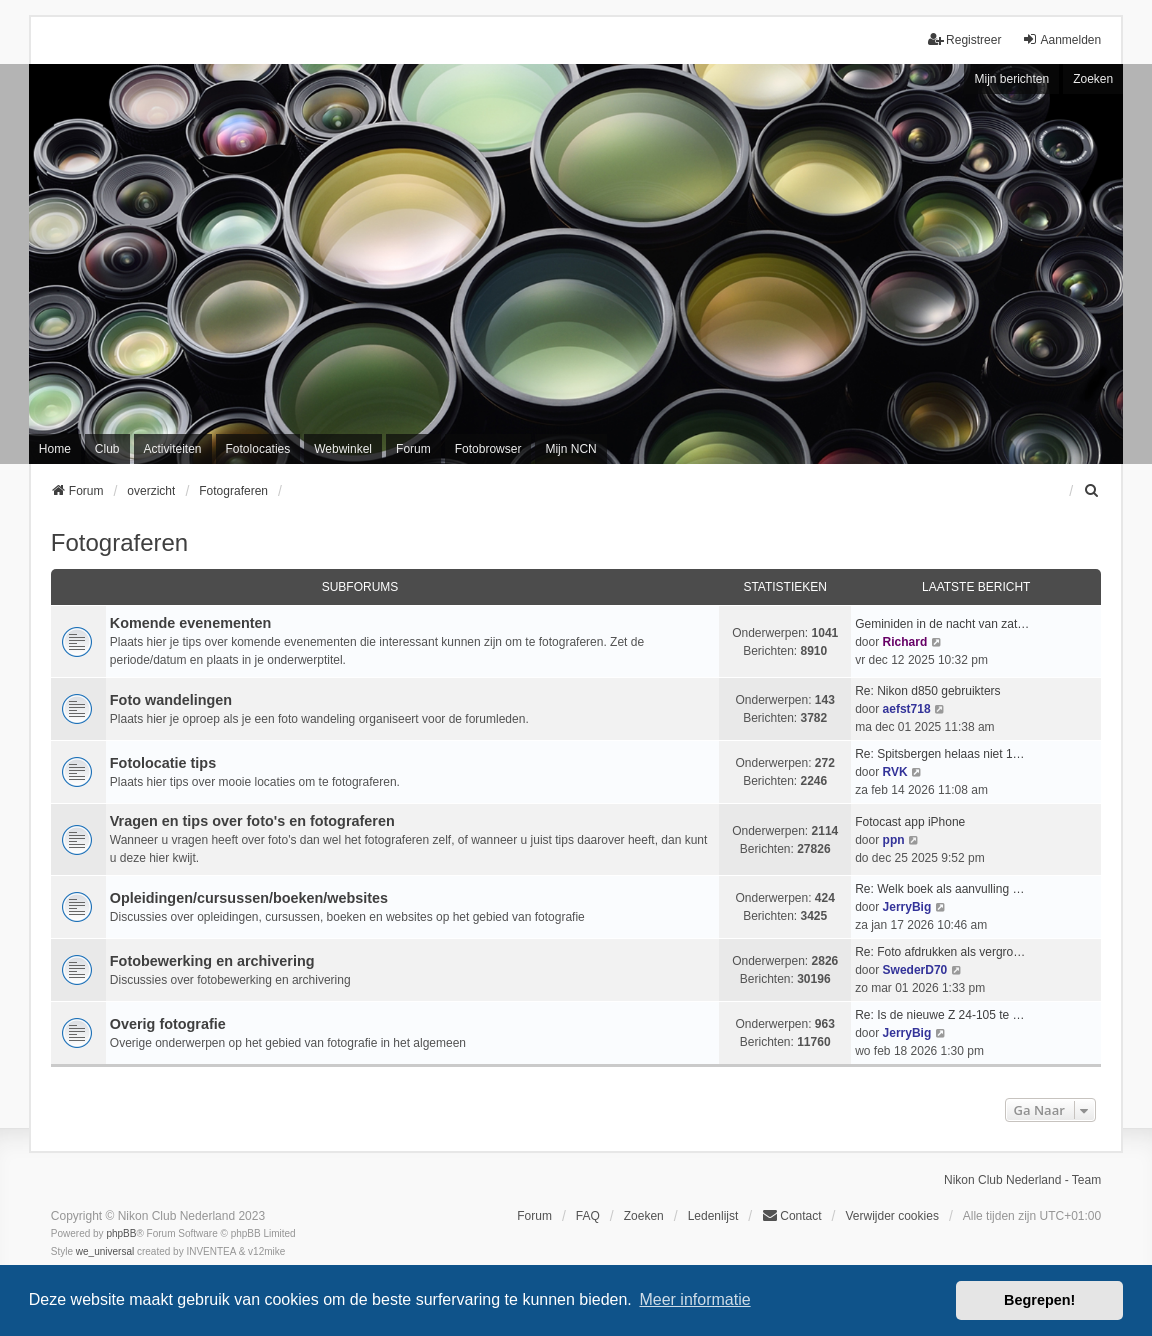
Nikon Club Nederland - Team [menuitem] (1022, 1180)
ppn (894, 840)
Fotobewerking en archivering (212, 961)
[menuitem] (1092, 491)
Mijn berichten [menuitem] (1011, 79)
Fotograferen (119, 542)
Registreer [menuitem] (964, 39)
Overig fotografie (168, 1024)
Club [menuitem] (107, 449)
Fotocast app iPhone (910, 822)
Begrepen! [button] (1039, 1300)
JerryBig (907, 907)
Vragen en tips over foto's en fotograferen (252, 821)
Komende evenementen (191, 623)
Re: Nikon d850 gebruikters (927, 691)
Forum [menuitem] (413, 449)
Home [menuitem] (55, 449)
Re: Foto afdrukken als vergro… (940, 952)
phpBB (121, 1233)
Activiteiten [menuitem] (173, 449)
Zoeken (1093, 79)
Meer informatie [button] (694, 1299)
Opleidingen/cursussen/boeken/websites (249, 898)
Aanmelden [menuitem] (1061, 39)
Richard (905, 642)
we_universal (105, 1251)
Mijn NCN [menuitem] (570, 449)
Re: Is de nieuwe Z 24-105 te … (939, 1015)
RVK (895, 772)
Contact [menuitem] (791, 1215)
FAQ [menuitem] (588, 1216)
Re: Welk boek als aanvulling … (939, 889)
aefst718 (907, 709)
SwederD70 (915, 970)
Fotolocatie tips (163, 763)
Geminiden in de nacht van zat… (942, 624)
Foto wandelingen (171, 700)
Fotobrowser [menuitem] (488, 449)
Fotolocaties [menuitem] (258, 449)
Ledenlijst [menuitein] (713, 1216)
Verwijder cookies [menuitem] (892, 1216)
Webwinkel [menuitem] (343, 449)
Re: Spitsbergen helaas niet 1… (939, 754)
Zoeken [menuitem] (644, 1216)
